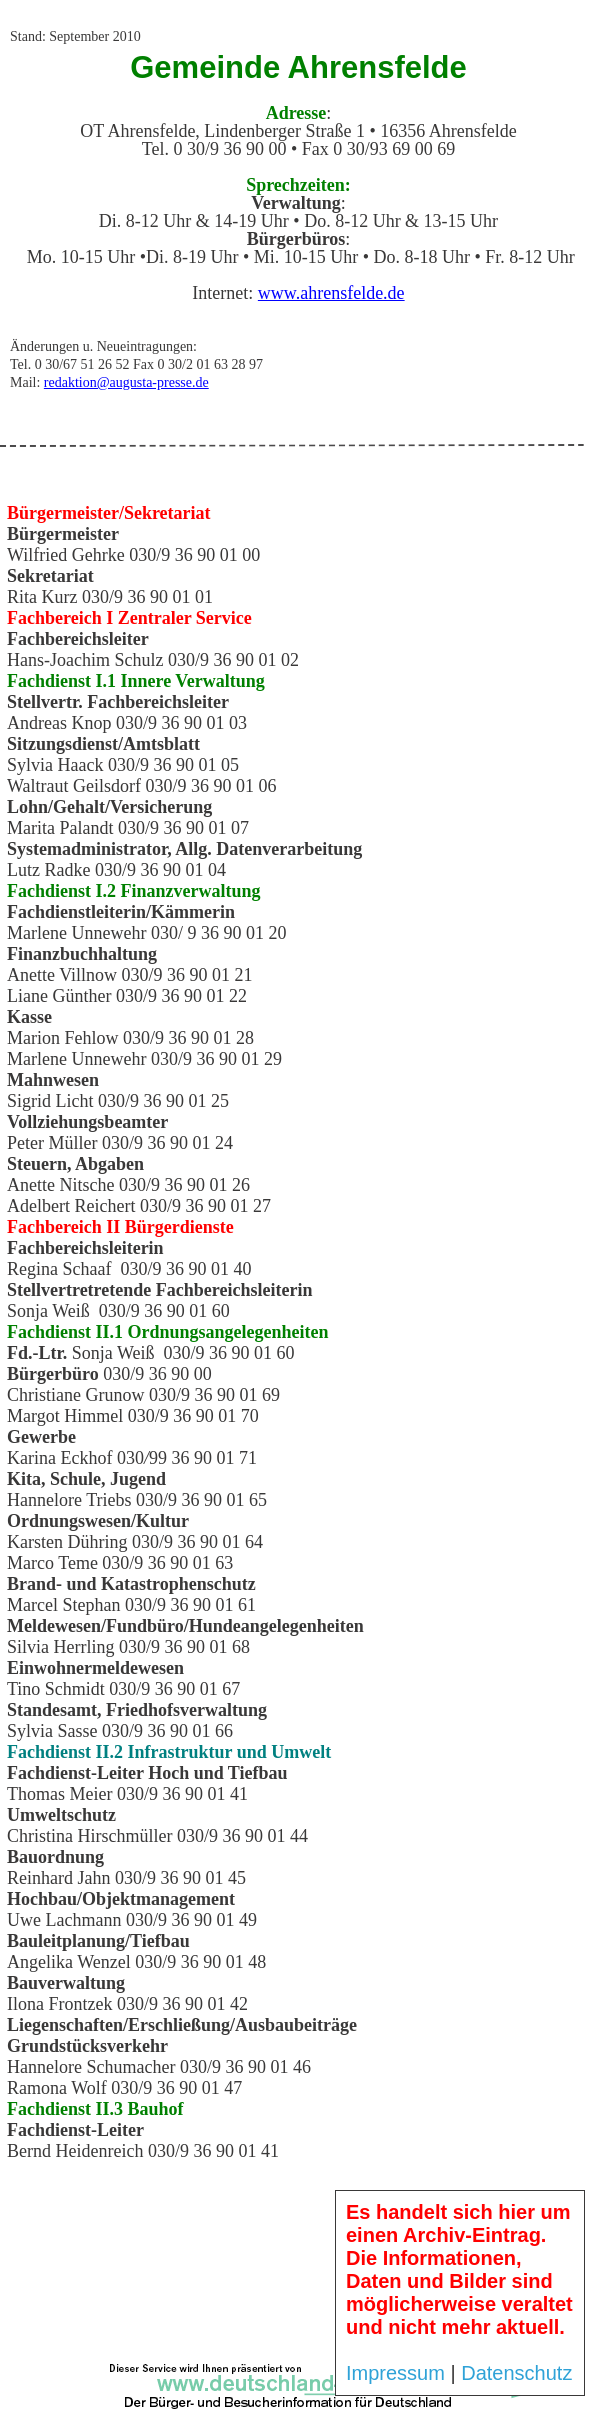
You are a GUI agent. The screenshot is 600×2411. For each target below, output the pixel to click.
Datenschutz (516, 2373)
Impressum (395, 2373)
